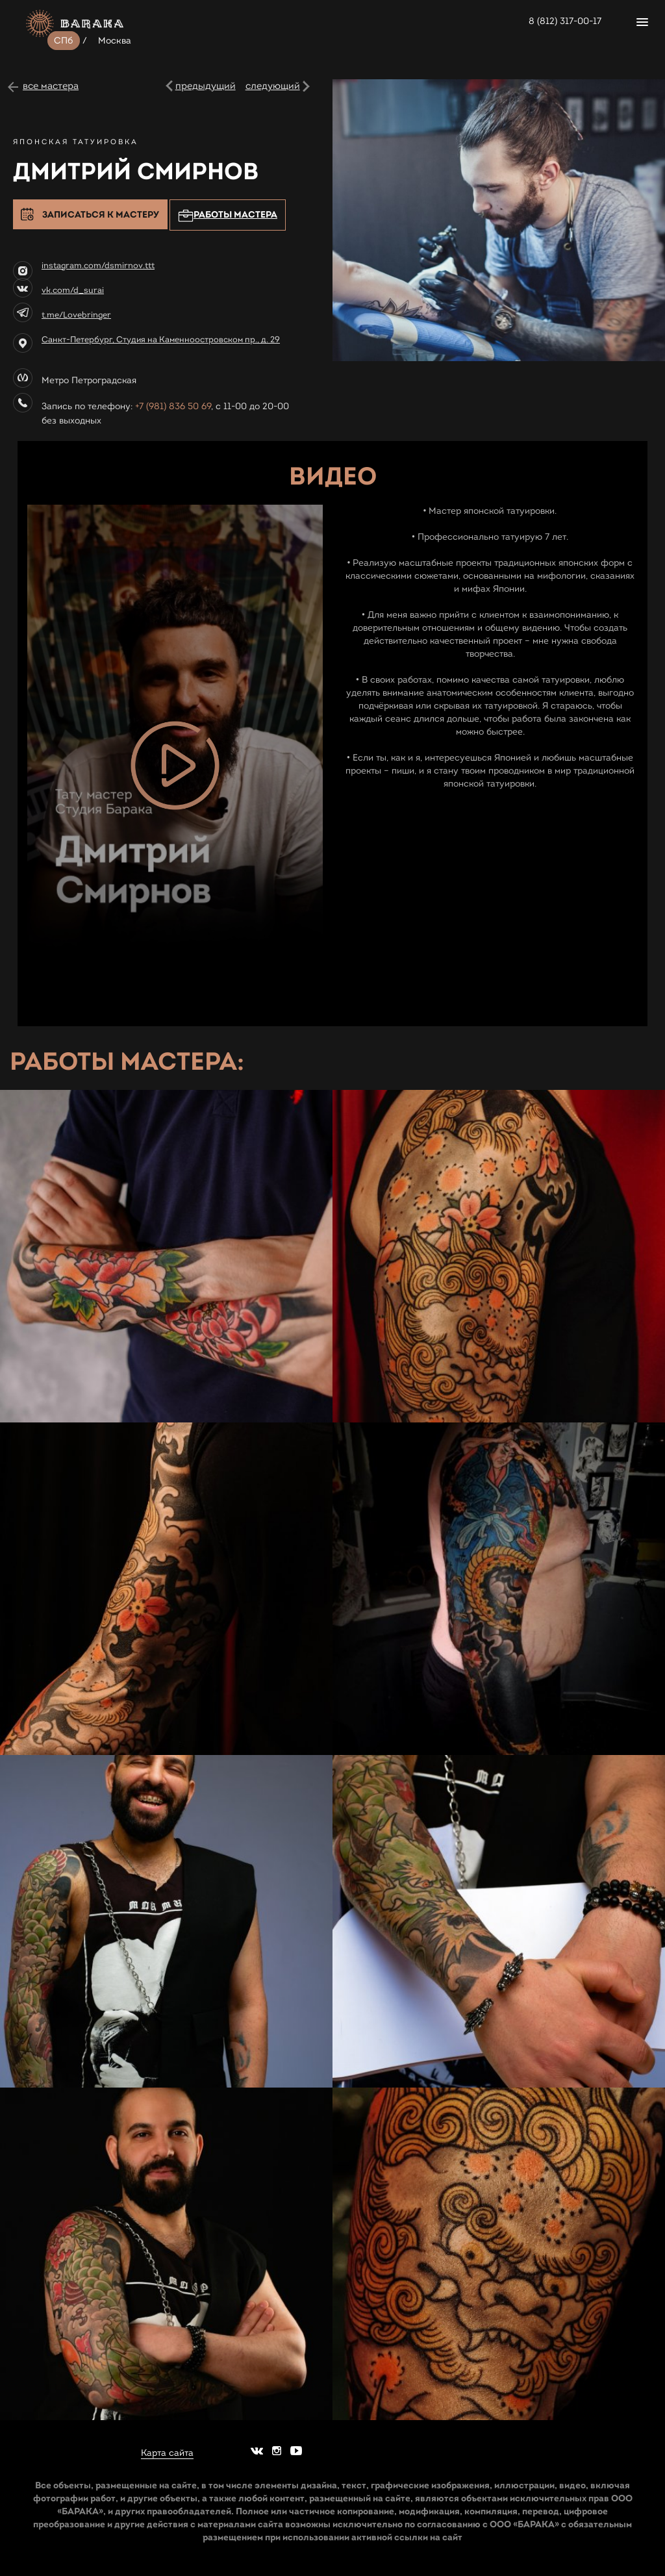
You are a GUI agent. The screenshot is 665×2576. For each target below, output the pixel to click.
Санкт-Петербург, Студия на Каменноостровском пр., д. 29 (161, 340)
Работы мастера (227, 215)
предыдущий (205, 86)
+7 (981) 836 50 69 (173, 406)
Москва (115, 40)
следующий (272, 86)
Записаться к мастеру (100, 214)
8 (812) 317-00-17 (565, 21)
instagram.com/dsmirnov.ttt (98, 265)
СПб (63, 40)
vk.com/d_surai (73, 290)
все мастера (51, 86)
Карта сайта (167, 2453)
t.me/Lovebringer (76, 315)
